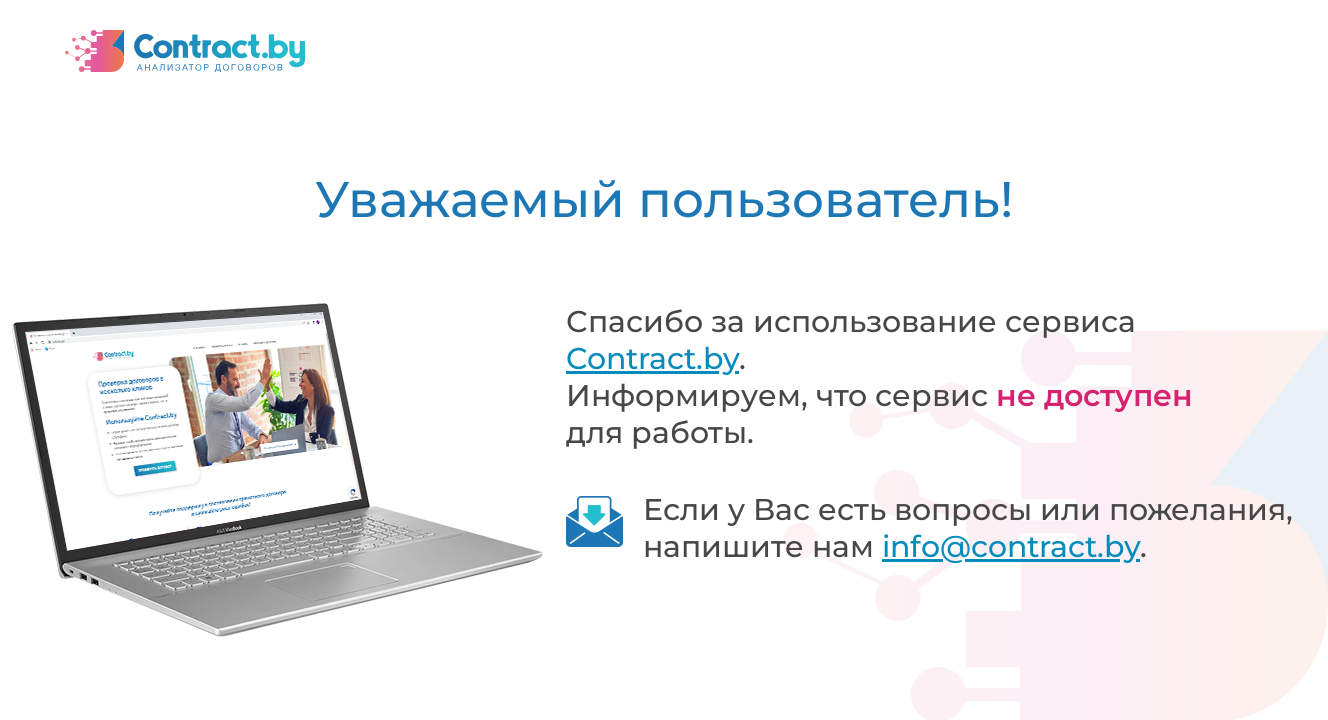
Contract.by (652, 358)
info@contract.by (1011, 546)
